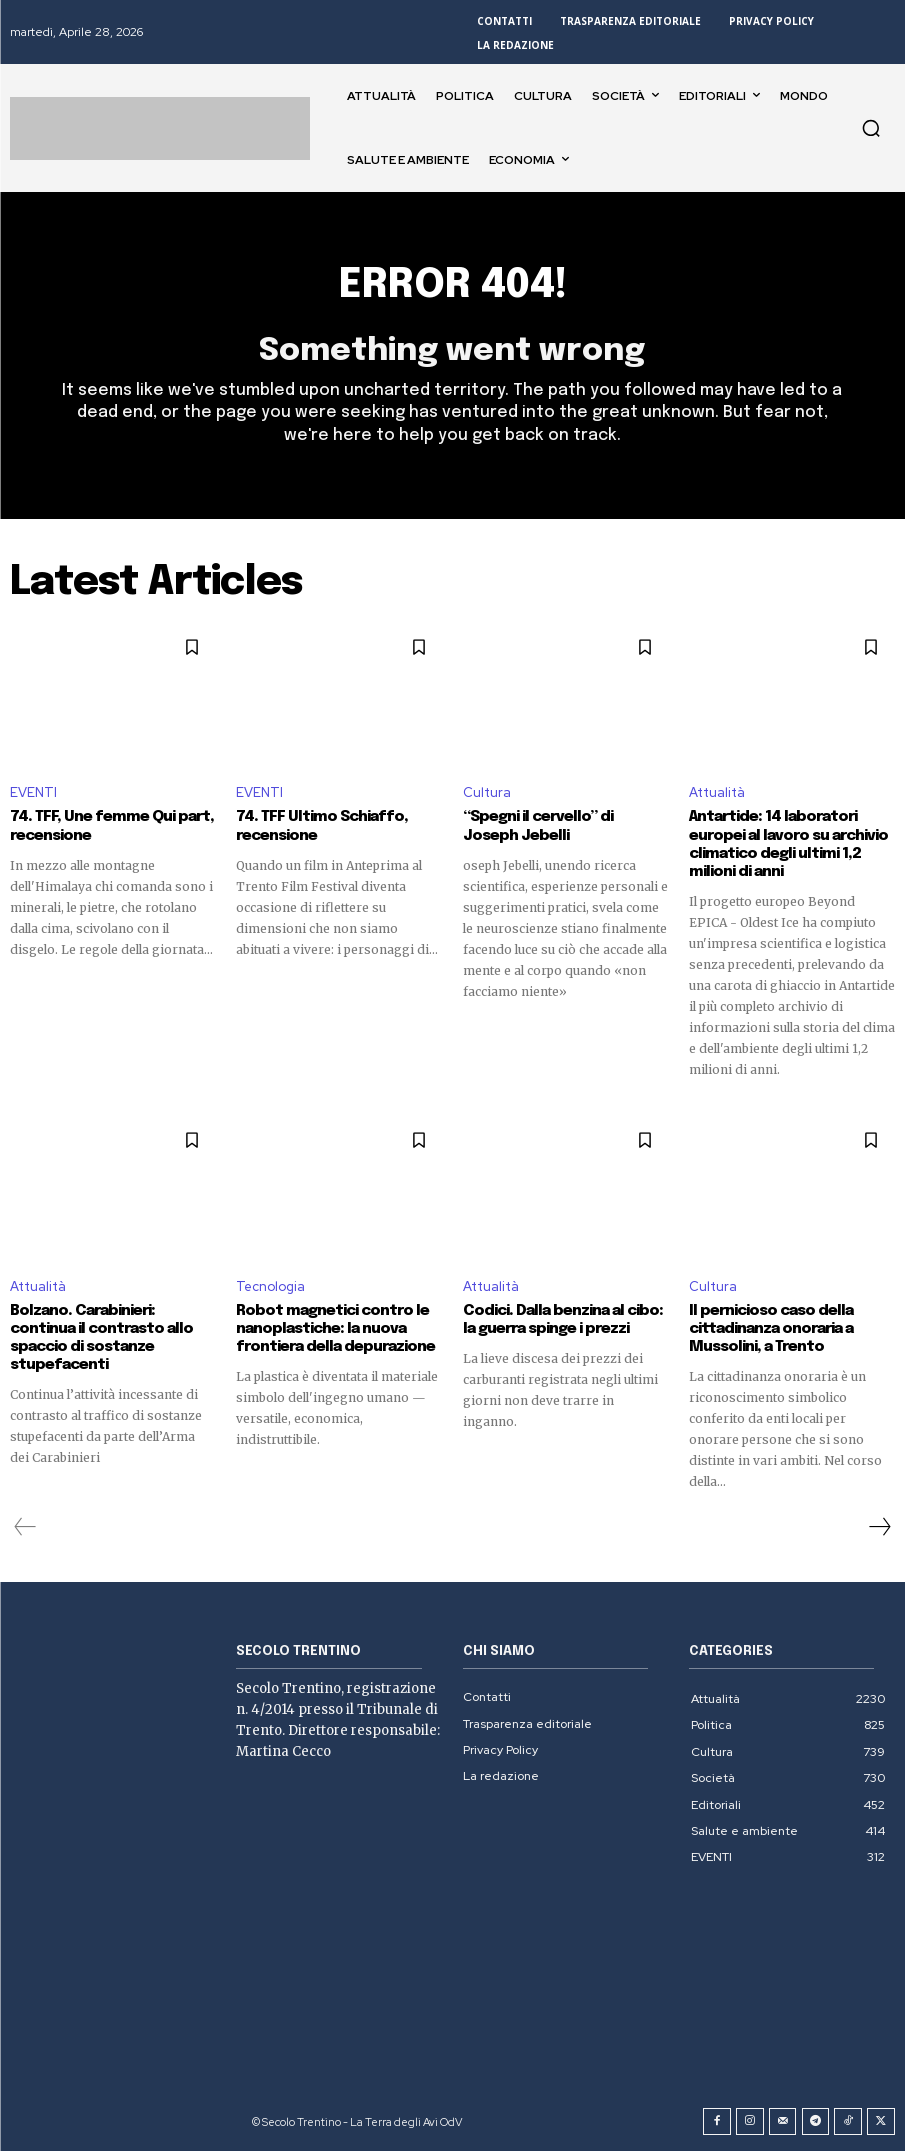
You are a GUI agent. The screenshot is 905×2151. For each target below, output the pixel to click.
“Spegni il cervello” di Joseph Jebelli (538, 827)
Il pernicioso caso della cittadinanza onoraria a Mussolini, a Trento (771, 1328)
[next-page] (879, 1526)
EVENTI (33, 793)
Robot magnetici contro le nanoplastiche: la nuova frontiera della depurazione (335, 1328)
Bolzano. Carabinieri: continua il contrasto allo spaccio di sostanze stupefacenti (101, 1337)
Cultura (487, 793)
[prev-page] (25, 1526)
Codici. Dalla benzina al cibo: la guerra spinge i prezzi (561, 1319)
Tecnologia (270, 1285)
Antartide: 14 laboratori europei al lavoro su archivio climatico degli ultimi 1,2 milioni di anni (788, 845)
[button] (871, 128)
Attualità (717, 793)
